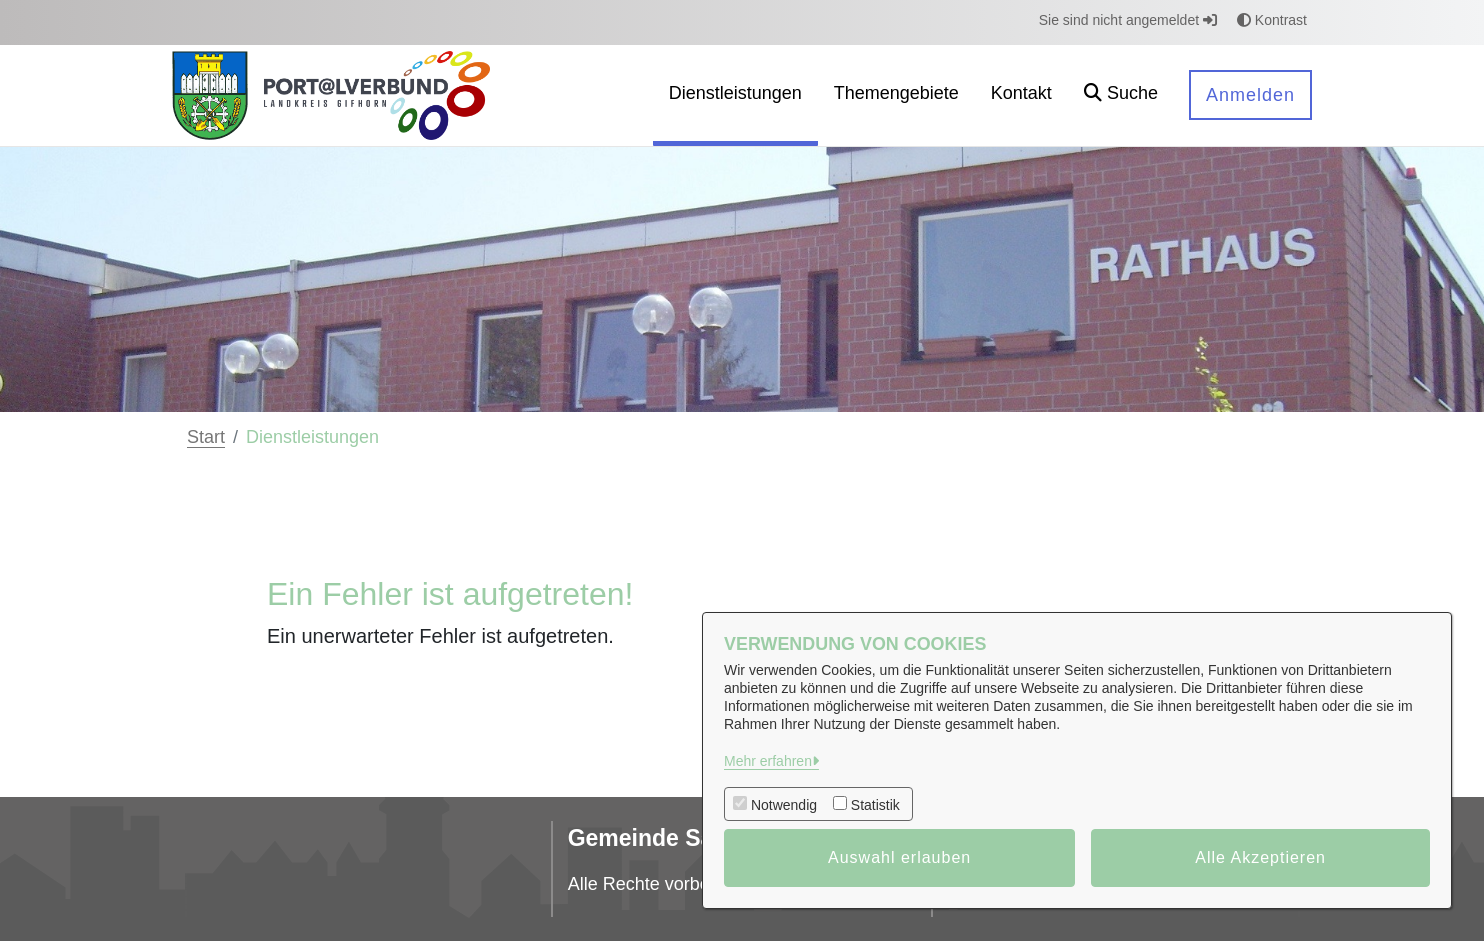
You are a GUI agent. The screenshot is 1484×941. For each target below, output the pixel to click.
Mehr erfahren (768, 761)
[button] (1121, 95)
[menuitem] (735, 95)
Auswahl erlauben (899, 857)
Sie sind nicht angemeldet (1128, 20)
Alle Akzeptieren (1260, 857)
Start (206, 437)
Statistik (875, 805)
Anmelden (1250, 95)
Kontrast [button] (1272, 20)
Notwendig (784, 805)
